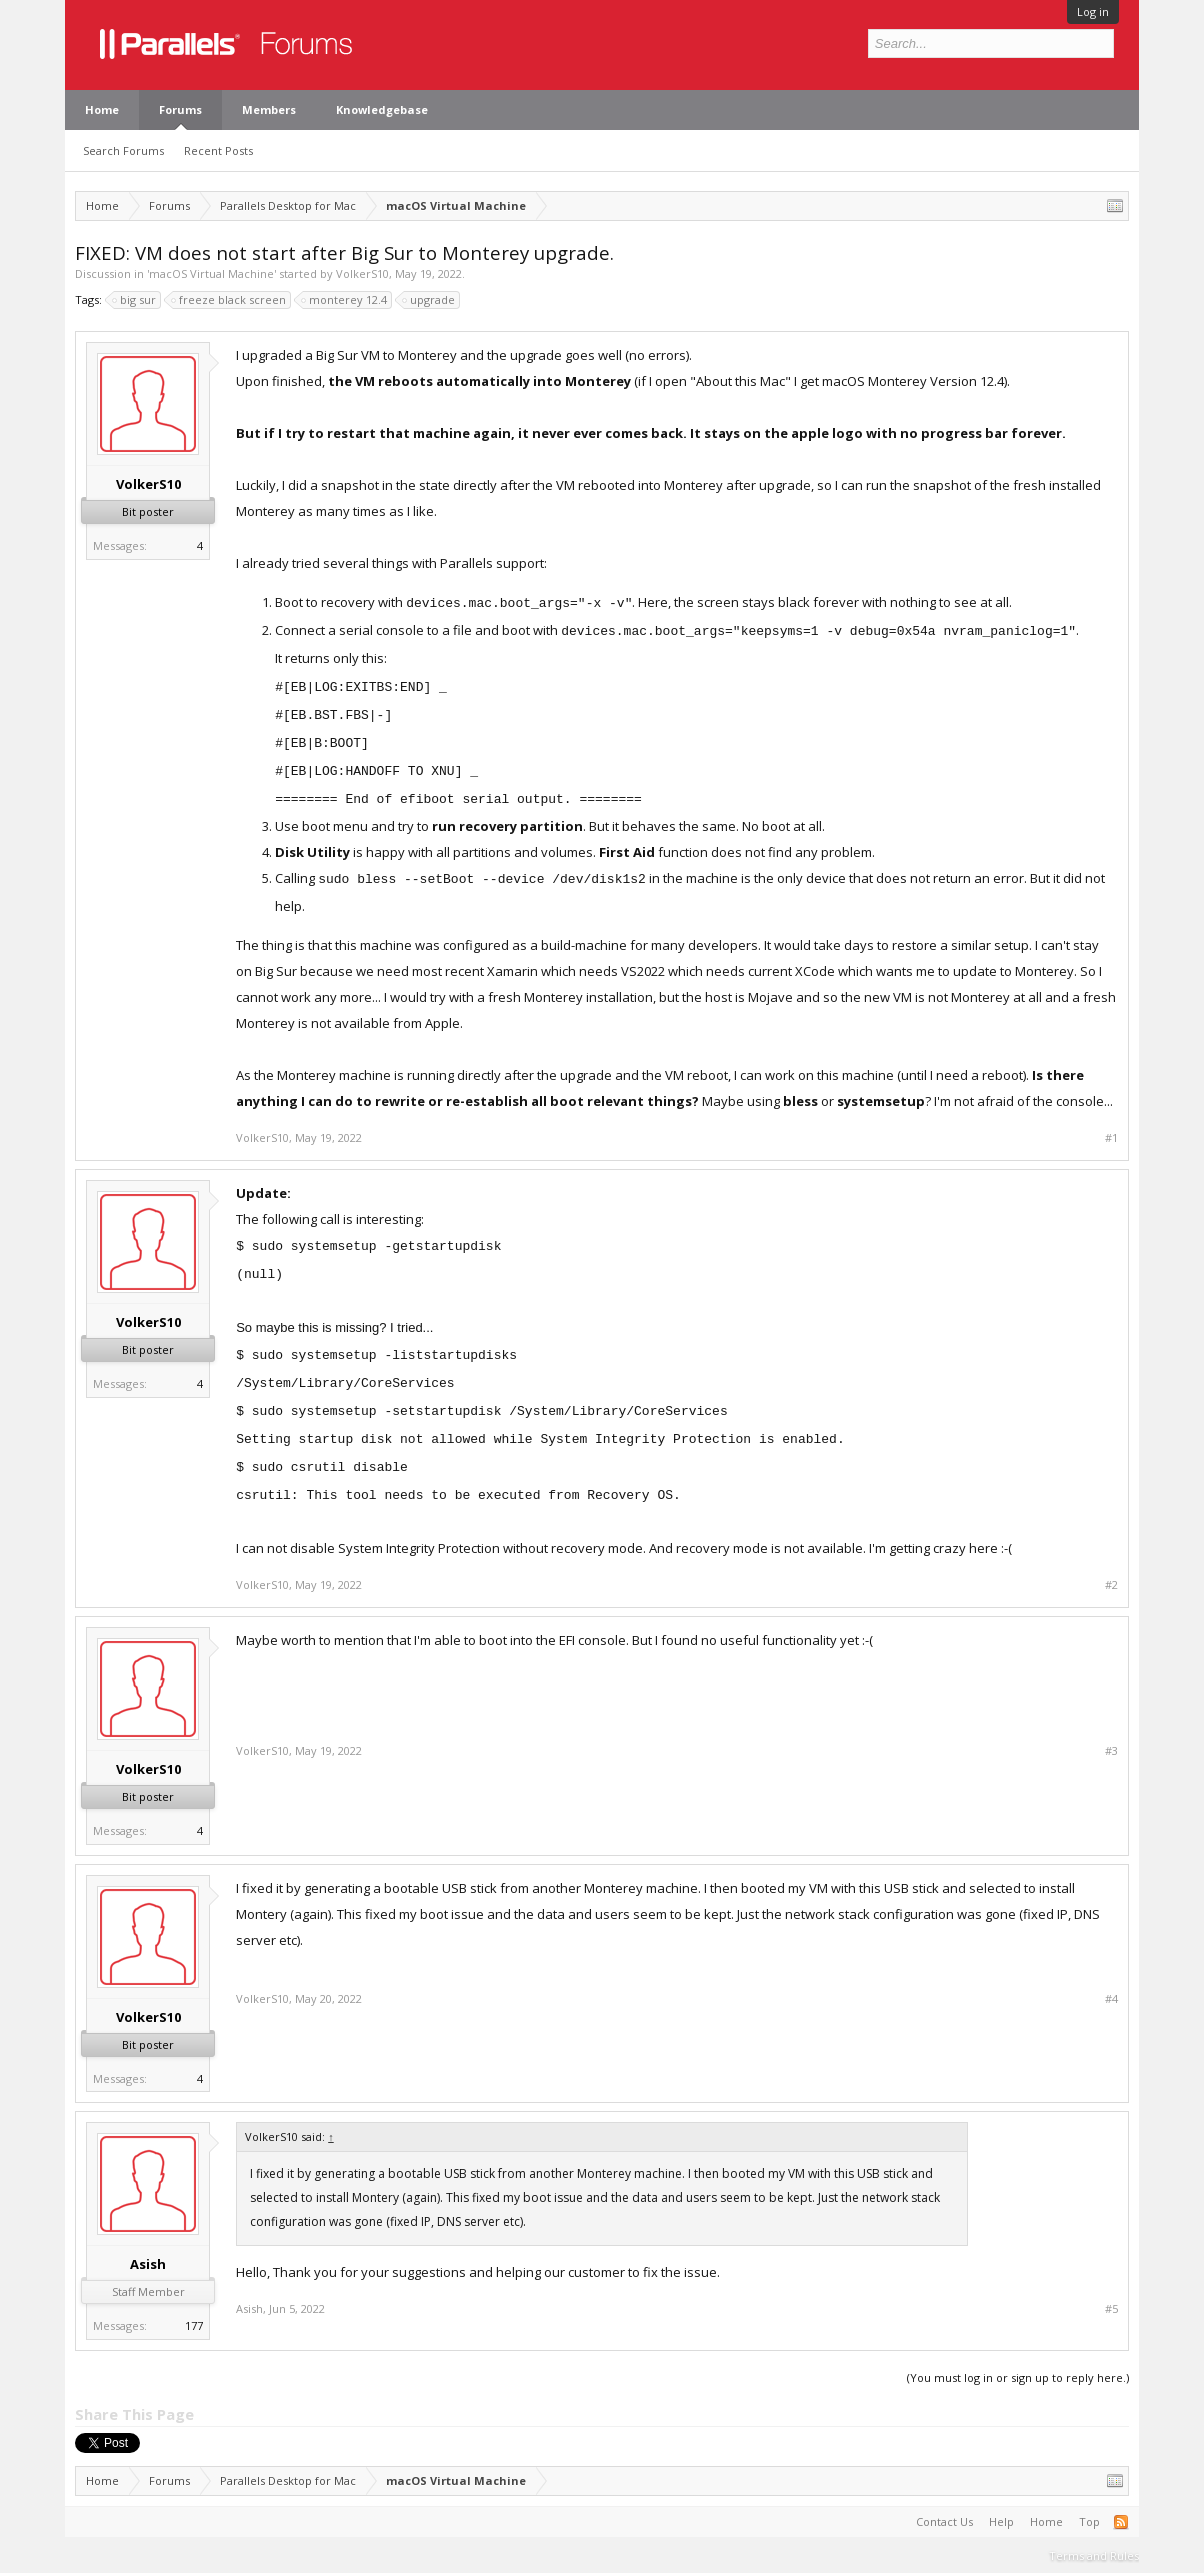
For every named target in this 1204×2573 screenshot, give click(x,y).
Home (102, 109)
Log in (1093, 11)
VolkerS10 (362, 273)
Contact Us (944, 2521)
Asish (148, 2264)
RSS (1121, 2522)
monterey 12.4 (345, 300)
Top (1089, 2521)
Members (269, 109)
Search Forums (123, 150)
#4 (1111, 1999)
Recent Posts (218, 150)
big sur (135, 300)
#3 (1111, 1751)
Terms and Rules (1094, 2555)
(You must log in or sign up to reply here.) (1018, 2377)
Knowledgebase (382, 109)
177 (194, 2325)
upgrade (429, 300)
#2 (1111, 1585)
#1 (1111, 1138)
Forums (180, 109)
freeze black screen (229, 300)
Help (1001, 2521)
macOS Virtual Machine (211, 273)
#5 (1111, 2309)
